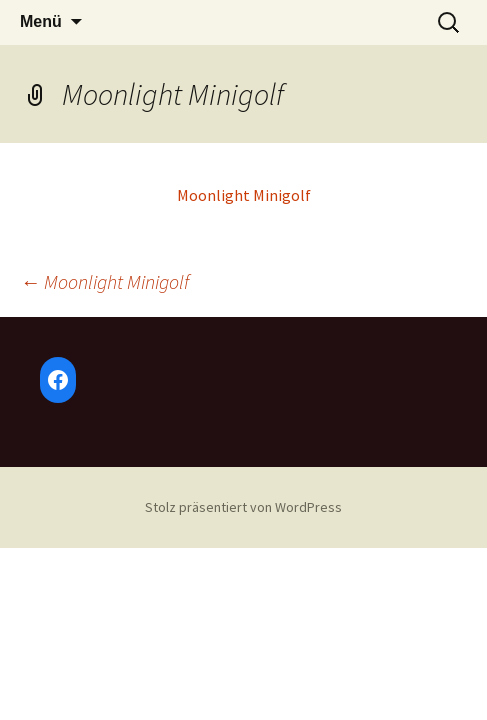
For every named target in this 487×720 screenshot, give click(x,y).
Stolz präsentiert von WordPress (243, 507)
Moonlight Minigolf (244, 195)
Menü (41, 21)
